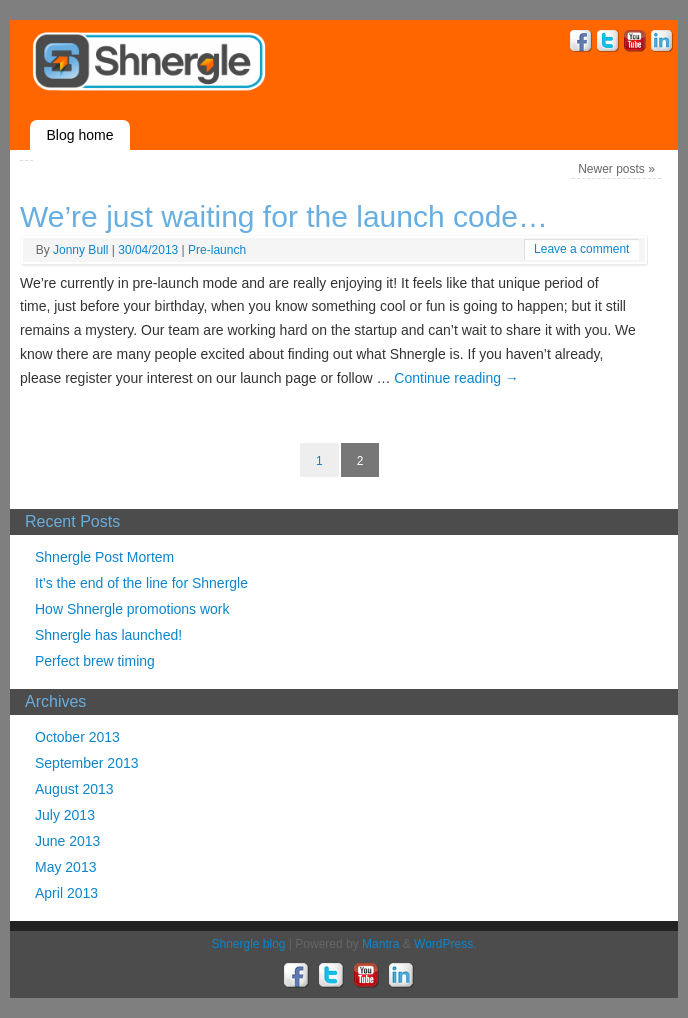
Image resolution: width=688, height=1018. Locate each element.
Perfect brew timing (95, 661)
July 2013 (65, 815)
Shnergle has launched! (108, 635)
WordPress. (445, 944)
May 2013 (65, 867)
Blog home (80, 135)
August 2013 (74, 789)
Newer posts (616, 169)
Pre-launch (217, 250)
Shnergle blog (248, 944)
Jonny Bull (80, 250)
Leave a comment (581, 249)
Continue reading (456, 378)
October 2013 (77, 737)
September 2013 (87, 763)
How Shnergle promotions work (132, 609)
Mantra (380, 944)
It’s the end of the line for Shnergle (141, 583)
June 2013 (67, 841)
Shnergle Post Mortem (104, 557)
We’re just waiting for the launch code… (284, 216)
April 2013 (66, 893)
